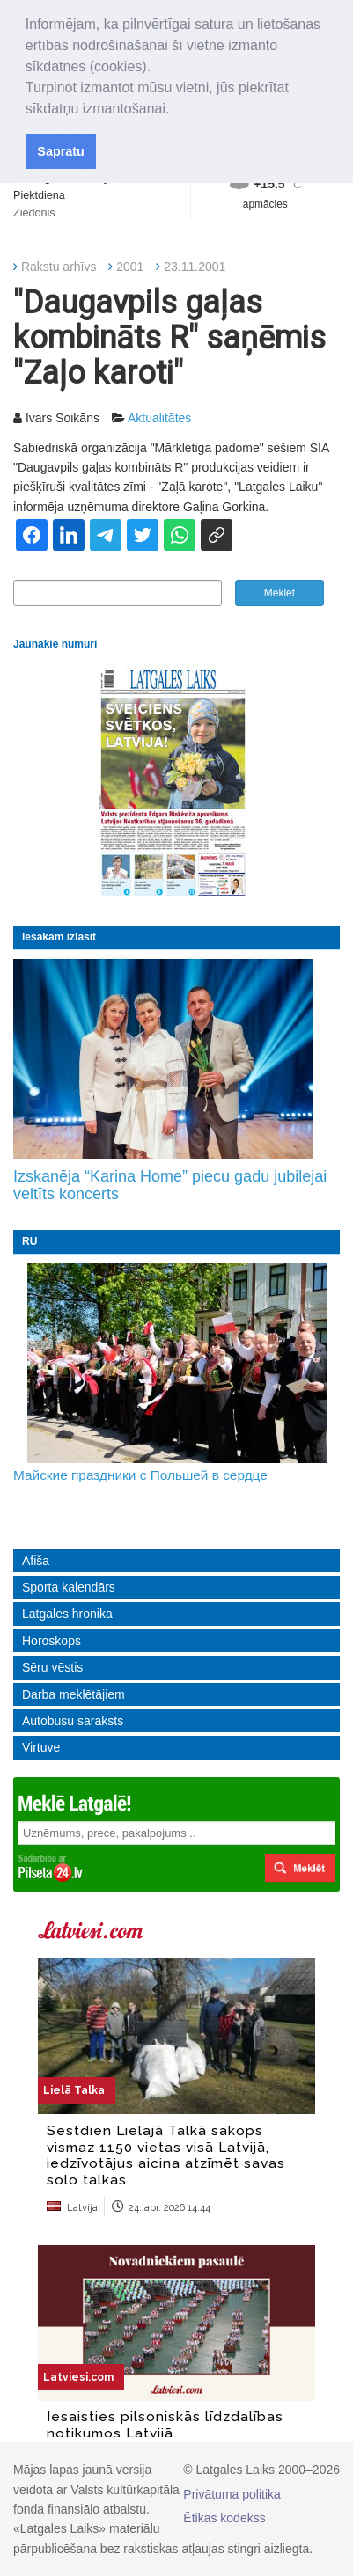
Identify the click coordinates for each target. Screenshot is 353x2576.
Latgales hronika (67, 1613)
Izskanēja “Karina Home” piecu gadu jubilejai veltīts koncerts (170, 1185)
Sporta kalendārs (68, 1587)
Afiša (35, 1561)
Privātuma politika (232, 2494)
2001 (129, 267)
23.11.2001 (194, 267)
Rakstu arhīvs (59, 267)
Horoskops (51, 1641)
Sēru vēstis (52, 1667)
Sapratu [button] (61, 151)
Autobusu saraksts (72, 1721)
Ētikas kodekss (224, 2518)
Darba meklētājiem (73, 1694)
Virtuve (41, 1747)
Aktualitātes (159, 418)
